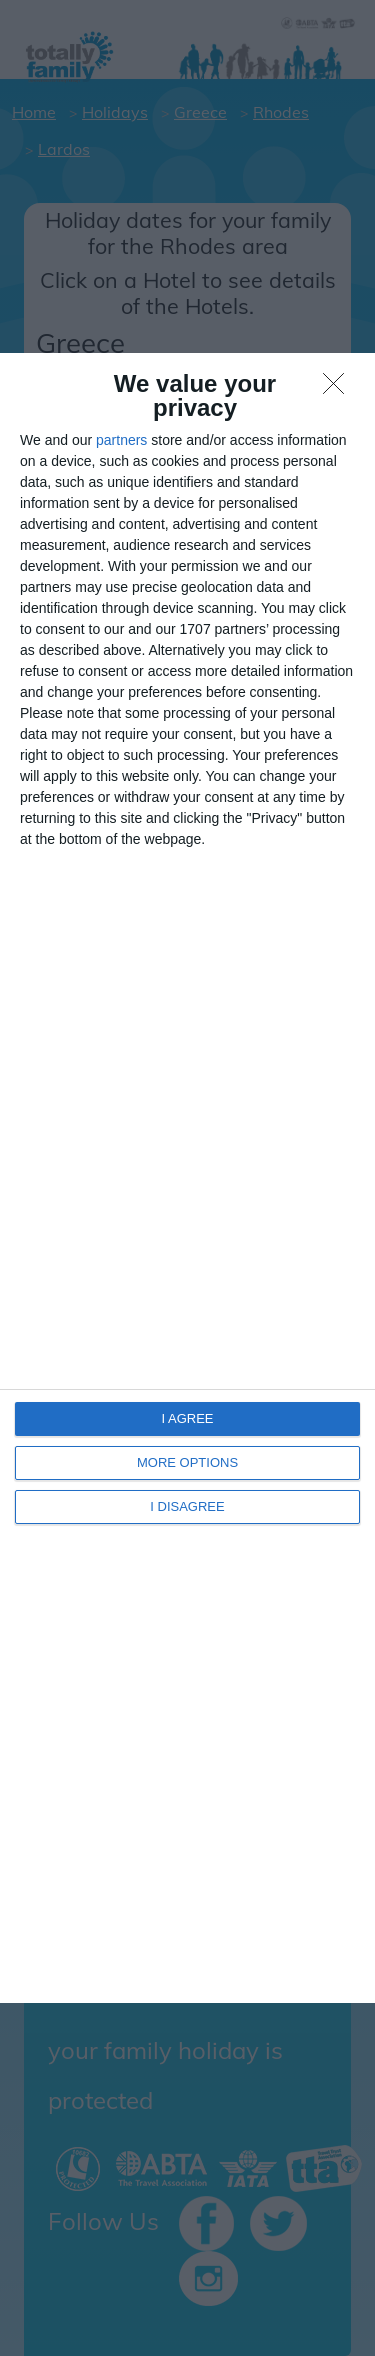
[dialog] (187, 1177)
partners (121, 440)
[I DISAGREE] (339, 389)
